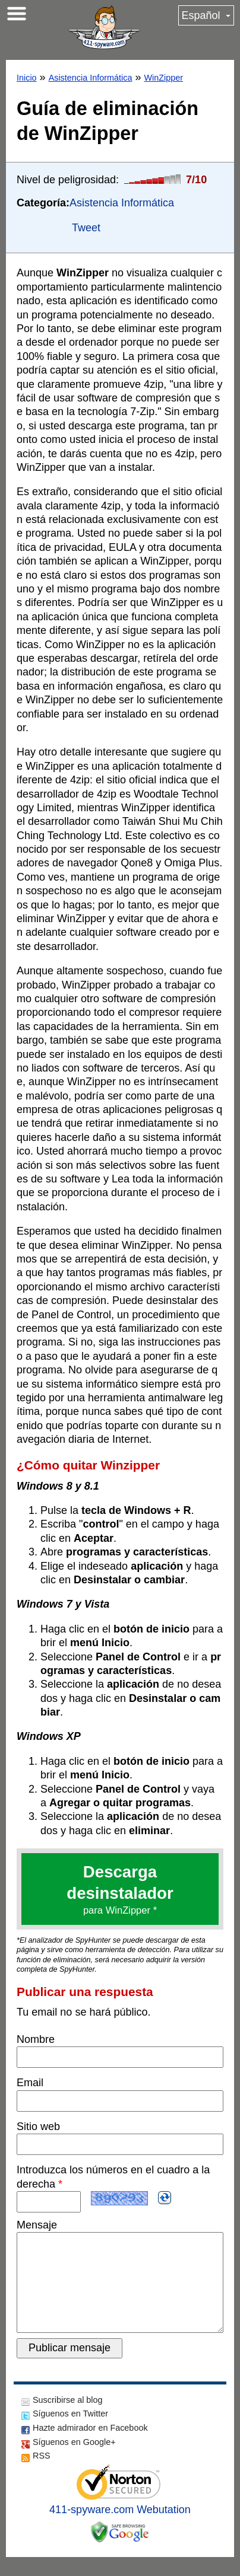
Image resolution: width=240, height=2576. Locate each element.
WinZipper (163, 77)
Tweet (86, 228)
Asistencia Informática (90, 77)
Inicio (27, 77)
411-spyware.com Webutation (120, 2528)
